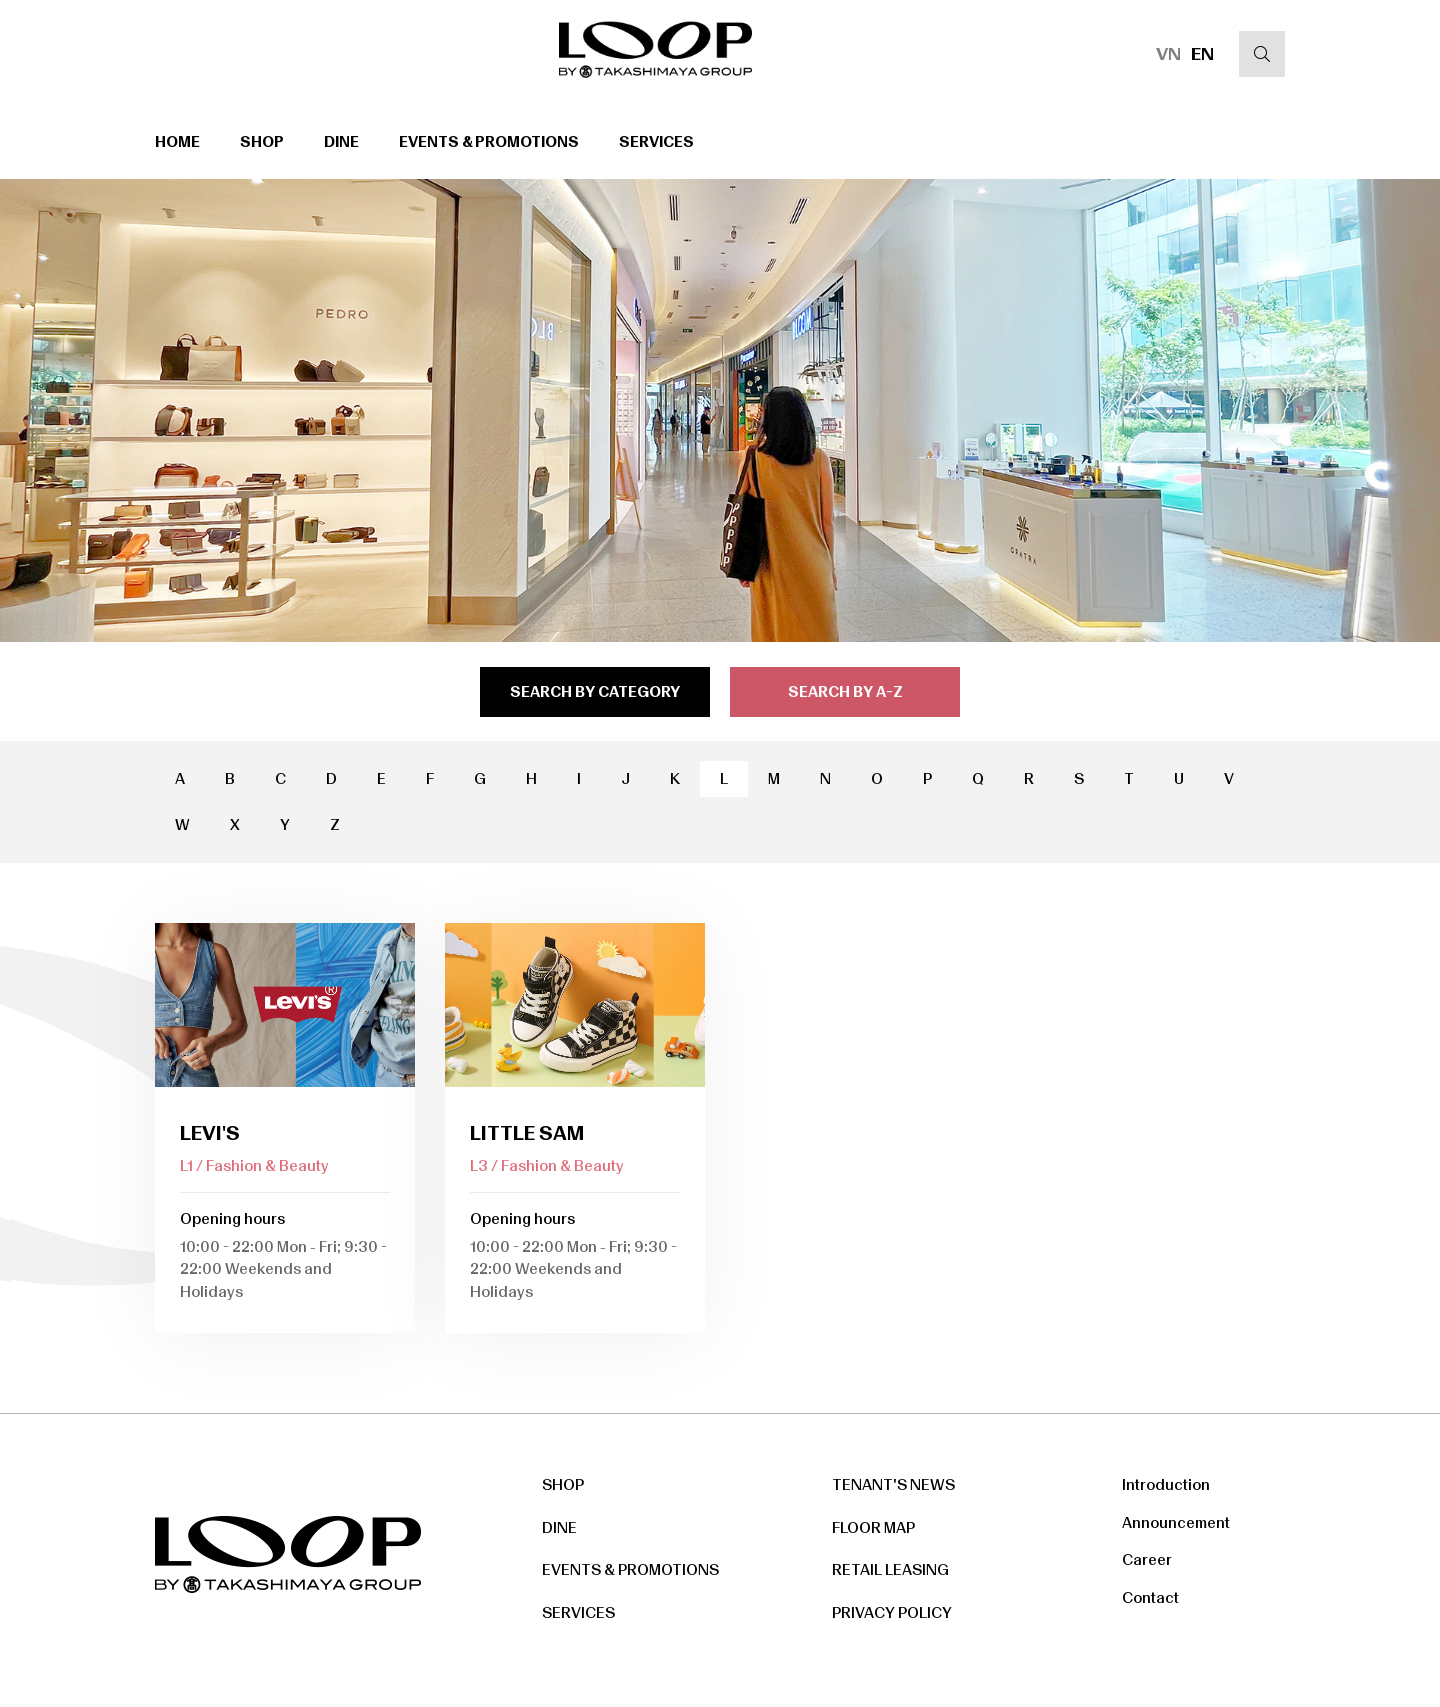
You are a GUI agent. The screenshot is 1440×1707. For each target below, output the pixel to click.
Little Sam (527, 1133)
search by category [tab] (595, 692)
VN (1168, 54)
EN (1202, 54)
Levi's (210, 1133)
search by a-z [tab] (845, 692)
